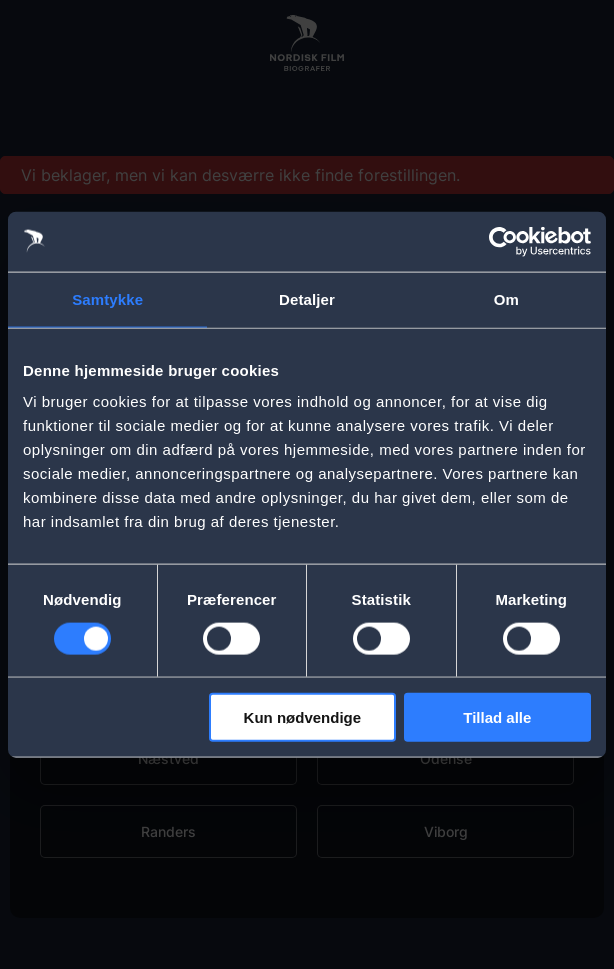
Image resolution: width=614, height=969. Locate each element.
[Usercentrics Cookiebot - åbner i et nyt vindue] (503, 241)
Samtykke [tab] (107, 298)
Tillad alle (497, 717)
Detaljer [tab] (307, 298)
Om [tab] (506, 298)
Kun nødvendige (303, 717)
